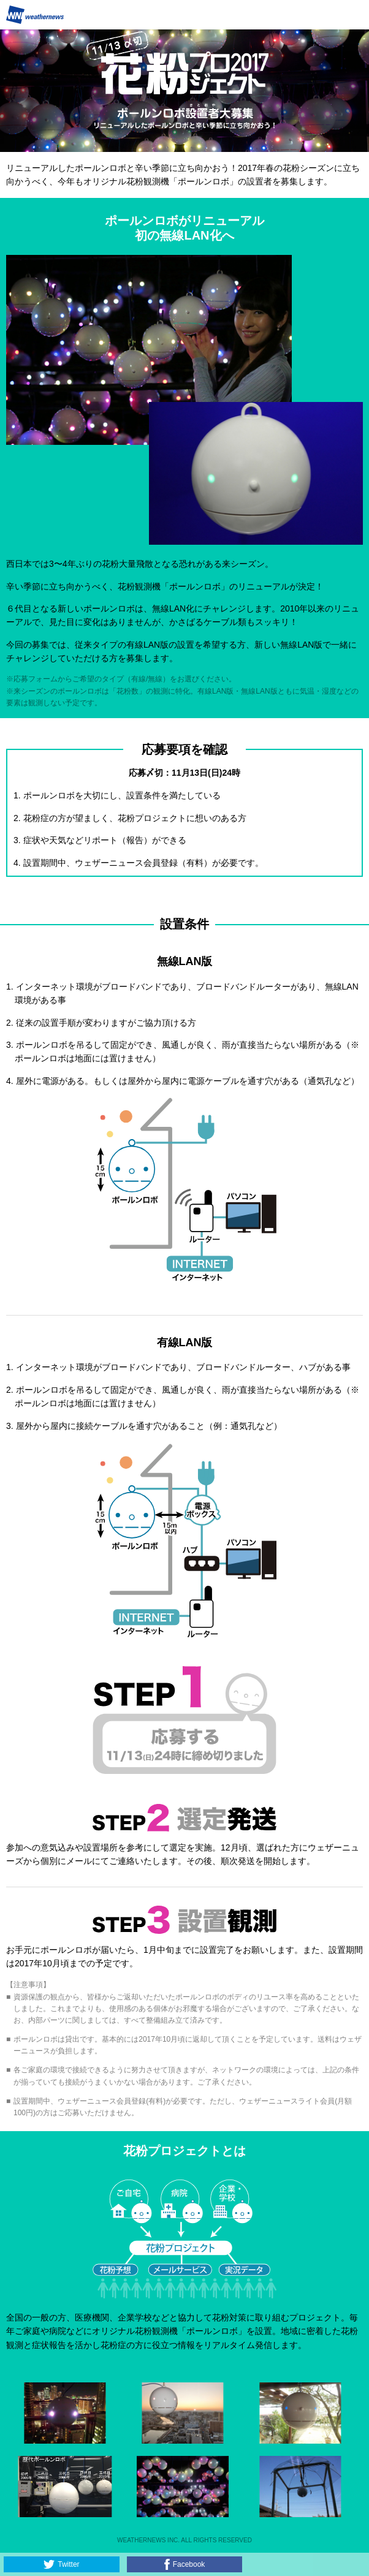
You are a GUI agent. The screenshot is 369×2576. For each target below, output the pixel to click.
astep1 (184, 1721)
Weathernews (35, 14)
